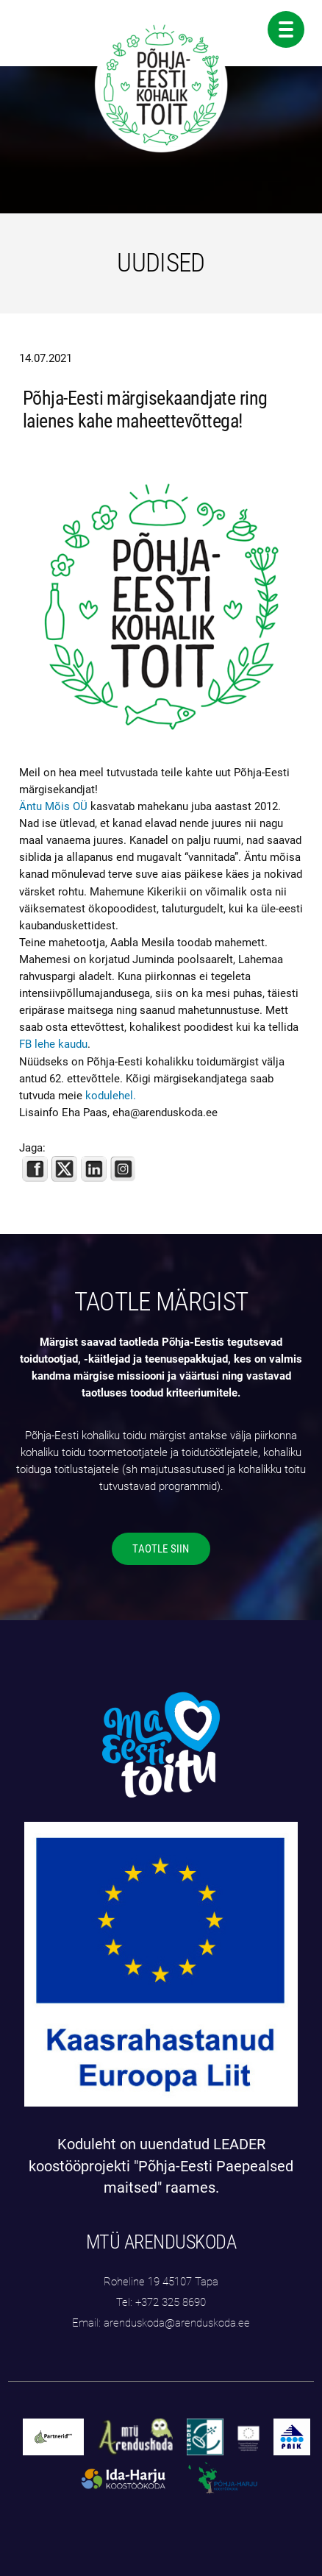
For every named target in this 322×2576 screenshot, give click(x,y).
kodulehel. (110, 1095)
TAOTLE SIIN (160, 1548)
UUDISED (160, 262)
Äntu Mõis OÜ (53, 806)
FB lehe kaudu (53, 1044)
